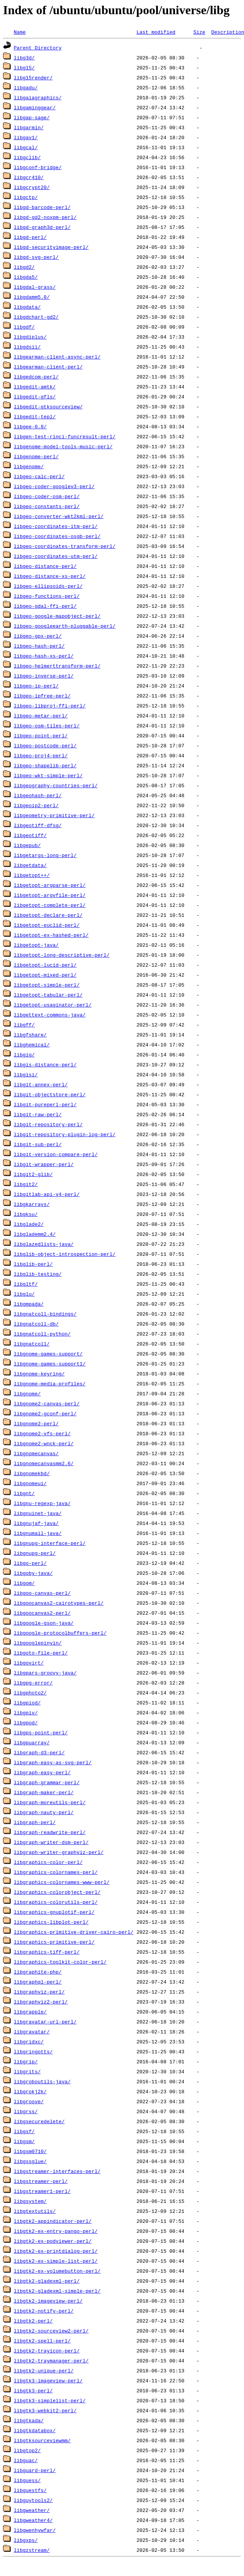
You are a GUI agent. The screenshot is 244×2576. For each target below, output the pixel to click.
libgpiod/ (27, 1702)
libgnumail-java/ (38, 1533)
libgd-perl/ (30, 237)
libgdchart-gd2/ (36, 316)
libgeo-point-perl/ (41, 735)
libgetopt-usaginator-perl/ (53, 1004)
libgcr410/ (29, 177)
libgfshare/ (30, 1034)
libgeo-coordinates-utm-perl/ (55, 556)
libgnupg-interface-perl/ (50, 1543)
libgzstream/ (32, 2549)
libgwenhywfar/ (35, 2530)
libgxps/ (26, 2540)
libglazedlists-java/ (44, 1243)
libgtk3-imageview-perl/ (48, 2380)
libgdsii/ (27, 346)
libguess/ (27, 2480)
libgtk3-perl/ (33, 2390)
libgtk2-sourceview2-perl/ (51, 2330)
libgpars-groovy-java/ (45, 1672)
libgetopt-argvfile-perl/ (50, 895)
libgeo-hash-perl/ (39, 645)
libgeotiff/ (30, 835)
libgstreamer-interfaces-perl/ (57, 2171)
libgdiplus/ (30, 336)
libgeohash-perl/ (38, 795)
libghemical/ (32, 1044)
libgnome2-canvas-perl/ (47, 1403)
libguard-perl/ (35, 2470)
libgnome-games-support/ (48, 1353)
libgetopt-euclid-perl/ (47, 924)
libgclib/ (27, 157)
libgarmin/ (29, 127)
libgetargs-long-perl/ (45, 855)
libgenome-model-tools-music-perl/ (63, 446)
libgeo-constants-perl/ (47, 506)
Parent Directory (38, 47)
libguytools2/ (33, 2500)
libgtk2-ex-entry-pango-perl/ (55, 2230)
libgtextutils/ (35, 2211)
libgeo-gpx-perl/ (38, 635)
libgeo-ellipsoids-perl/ (48, 585)
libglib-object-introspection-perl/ (64, 1253)
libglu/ (24, 1293)
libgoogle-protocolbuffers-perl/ (60, 1632)
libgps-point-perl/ (41, 1732)
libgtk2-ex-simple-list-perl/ (55, 2260)
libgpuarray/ (32, 1742)
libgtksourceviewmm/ (42, 2440)
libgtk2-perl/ (33, 2320)
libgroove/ (29, 2101)
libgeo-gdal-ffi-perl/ (45, 605)
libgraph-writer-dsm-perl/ (51, 1842)
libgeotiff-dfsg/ (38, 825)
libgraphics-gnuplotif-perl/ (54, 1911)
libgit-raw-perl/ (38, 1114)
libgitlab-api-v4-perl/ (47, 1194)
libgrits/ (27, 2071)
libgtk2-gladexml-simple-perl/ (57, 2290)
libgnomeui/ (30, 1483)
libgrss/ (26, 2111)
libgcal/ (26, 147)
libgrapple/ (30, 2011)
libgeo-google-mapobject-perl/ (57, 615)
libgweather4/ (33, 2520)
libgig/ (24, 1054)
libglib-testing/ (38, 1273)
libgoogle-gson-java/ (44, 1622)
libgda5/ (26, 276)
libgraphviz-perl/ (39, 1991)
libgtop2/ (27, 2450)
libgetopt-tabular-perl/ (48, 994)
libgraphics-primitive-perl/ (54, 1941)
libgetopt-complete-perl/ (50, 904)
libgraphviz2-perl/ (41, 2001)
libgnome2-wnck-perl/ (44, 1443)
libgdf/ (24, 326)
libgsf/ (24, 2131)
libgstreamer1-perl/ (42, 2191)
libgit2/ (26, 1184)
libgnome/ (27, 1393)
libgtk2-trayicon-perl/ (47, 2350)
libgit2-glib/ (33, 1174)
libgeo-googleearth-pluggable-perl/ (64, 625)
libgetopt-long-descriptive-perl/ (62, 954)
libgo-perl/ (30, 1562)
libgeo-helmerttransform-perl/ (57, 665)
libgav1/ (26, 137)
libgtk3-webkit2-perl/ (45, 2410)
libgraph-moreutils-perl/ (50, 1802)
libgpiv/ (26, 1712)
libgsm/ (24, 2141)
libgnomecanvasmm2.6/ (44, 1463)
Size (199, 31)
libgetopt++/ (32, 875)
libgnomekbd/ (32, 1473)
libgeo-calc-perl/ (39, 476)
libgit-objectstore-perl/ (50, 1094)
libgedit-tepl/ (35, 416)
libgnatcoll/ (32, 1343)
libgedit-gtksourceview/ (48, 406)
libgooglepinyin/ (38, 1642)
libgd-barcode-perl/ (42, 207)
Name (20, 31)
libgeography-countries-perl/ (55, 785)
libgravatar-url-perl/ (45, 2021)
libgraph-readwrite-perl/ (50, 1832)
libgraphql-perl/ (38, 1981)
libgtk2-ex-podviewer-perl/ (53, 2240)
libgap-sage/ (32, 117)
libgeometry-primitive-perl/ (54, 815)
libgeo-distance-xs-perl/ (50, 575)
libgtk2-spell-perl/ (42, 2340)
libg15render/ (33, 77)
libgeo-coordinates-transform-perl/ (64, 546)
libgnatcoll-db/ (36, 1323)
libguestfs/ (30, 2490)
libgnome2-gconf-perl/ (45, 1413)
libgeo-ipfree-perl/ (42, 695)
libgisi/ (26, 1074)
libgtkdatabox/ (35, 2430)
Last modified (156, 31)
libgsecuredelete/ (39, 2121)
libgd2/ (24, 266)
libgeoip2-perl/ (36, 805)
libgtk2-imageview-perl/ (48, 2300)
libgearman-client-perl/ (48, 366)
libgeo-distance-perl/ (45, 566)
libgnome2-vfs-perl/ (42, 1433)
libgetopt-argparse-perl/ (50, 885)
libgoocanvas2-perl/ (42, 1612)
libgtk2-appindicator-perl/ (53, 2220)
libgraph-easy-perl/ (42, 1772)
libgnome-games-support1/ (50, 1363)
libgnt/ (24, 1493)
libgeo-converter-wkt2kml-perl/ (59, 516)
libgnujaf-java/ (36, 1523)
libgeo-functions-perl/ (47, 595)
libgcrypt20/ (32, 187)
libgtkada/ (29, 2420)
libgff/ (24, 1024)
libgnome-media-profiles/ (50, 1383)
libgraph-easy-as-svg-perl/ (53, 1762)
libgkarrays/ (32, 1204)
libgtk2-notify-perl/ (44, 2310)
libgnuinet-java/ (38, 1513)
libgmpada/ (29, 1303)
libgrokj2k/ (30, 2091)
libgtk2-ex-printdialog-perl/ (55, 2250)
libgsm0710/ (30, 2151)
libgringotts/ (33, 2051)
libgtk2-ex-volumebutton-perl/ (57, 2270)
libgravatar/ (32, 2031)
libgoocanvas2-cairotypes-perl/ (59, 1602)
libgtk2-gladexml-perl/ (47, 2280)
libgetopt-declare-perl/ (48, 914)
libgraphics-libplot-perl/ (51, 1921)
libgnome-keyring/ (39, 1373)
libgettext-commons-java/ (50, 1014)
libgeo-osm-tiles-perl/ (47, 725)
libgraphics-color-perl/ (48, 1862)
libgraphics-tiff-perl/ (47, 1951)
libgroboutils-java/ (42, 2081)
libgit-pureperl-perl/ (45, 1104)
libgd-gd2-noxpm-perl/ (45, 217)
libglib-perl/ (33, 1263)
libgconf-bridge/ (38, 167)
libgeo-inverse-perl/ (44, 675)
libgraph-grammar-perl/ (47, 1782)
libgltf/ (26, 1283)
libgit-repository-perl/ (48, 1124)
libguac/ (26, 2460)
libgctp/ (26, 197)
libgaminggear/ (35, 107)
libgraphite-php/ (38, 1971)
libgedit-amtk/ (35, 386)
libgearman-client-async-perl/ (57, 356)
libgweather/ (32, 2510)
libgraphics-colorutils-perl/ (55, 1901)
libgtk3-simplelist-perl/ (50, 2400)
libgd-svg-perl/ (36, 256)
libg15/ (24, 67)
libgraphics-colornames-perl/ (55, 1872)
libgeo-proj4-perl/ (41, 755)
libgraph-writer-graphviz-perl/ (59, 1852)
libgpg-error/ (33, 1682)
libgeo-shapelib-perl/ (45, 765)
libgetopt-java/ (36, 944)
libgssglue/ (30, 2161)
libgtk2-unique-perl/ (44, 2370)
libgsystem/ (30, 2201)
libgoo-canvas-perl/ (42, 1592)
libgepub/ (27, 845)
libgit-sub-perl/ (38, 1144)
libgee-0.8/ (30, 426)
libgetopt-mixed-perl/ (45, 974)
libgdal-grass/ (35, 286)
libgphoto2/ (30, 1692)
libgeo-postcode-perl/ (45, 745)
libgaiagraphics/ (38, 97)
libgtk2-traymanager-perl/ (51, 2360)
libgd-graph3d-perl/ (42, 227)
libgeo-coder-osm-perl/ (47, 496)
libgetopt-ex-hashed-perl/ (51, 934)
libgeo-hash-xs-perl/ (44, 655)
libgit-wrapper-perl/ (44, 1164)
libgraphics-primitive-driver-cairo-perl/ (74, 1931)
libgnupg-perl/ (35, 1553)
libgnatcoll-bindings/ (45, 1313)
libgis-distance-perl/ (45, 1064)
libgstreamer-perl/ (41, 2181)
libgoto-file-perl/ (41, 1652)
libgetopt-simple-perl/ (47, 984)
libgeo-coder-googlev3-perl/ (54, 486)
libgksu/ (26, 1214)
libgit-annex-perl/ (41, 1084)
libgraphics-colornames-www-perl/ (62, 1882)
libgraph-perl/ (35, 1822)
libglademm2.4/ (35, 1233)
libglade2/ (29, 1224)
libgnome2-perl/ (36, 1423)
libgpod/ (26, 1722)
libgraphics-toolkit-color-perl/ (60, 1961)
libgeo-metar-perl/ (41, 715)
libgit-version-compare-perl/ (55, 1154)
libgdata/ (27, 306)
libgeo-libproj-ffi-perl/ (50, 705)
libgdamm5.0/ (32, 296)
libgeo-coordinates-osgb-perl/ (57, 536)
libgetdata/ (30, 865)
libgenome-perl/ (36, 456)
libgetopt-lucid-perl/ (45, 964)
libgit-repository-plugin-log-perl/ (64, 1134)
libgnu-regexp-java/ (42, 1503)
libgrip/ (26, 2061)
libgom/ (24, 1582)
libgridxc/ (29, 2041)
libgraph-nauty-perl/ (44, 1812)
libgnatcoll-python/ (42, 1333)
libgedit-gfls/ (35, 396)
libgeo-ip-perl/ (36, 685)
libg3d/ (24, 57)
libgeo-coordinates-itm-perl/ (55, 526)
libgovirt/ (29, 1662)
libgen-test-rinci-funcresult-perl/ (64, 436)
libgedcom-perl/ (36, 376)
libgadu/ (26, 87)
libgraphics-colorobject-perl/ (57, 1891)
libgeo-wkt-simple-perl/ (48, 775)
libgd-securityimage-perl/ (51, 246)
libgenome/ (29, 466)
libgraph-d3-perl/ (39, 1752)
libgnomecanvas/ (36, 1453)
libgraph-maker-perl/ (44, 1792)
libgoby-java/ (33, 1572)
